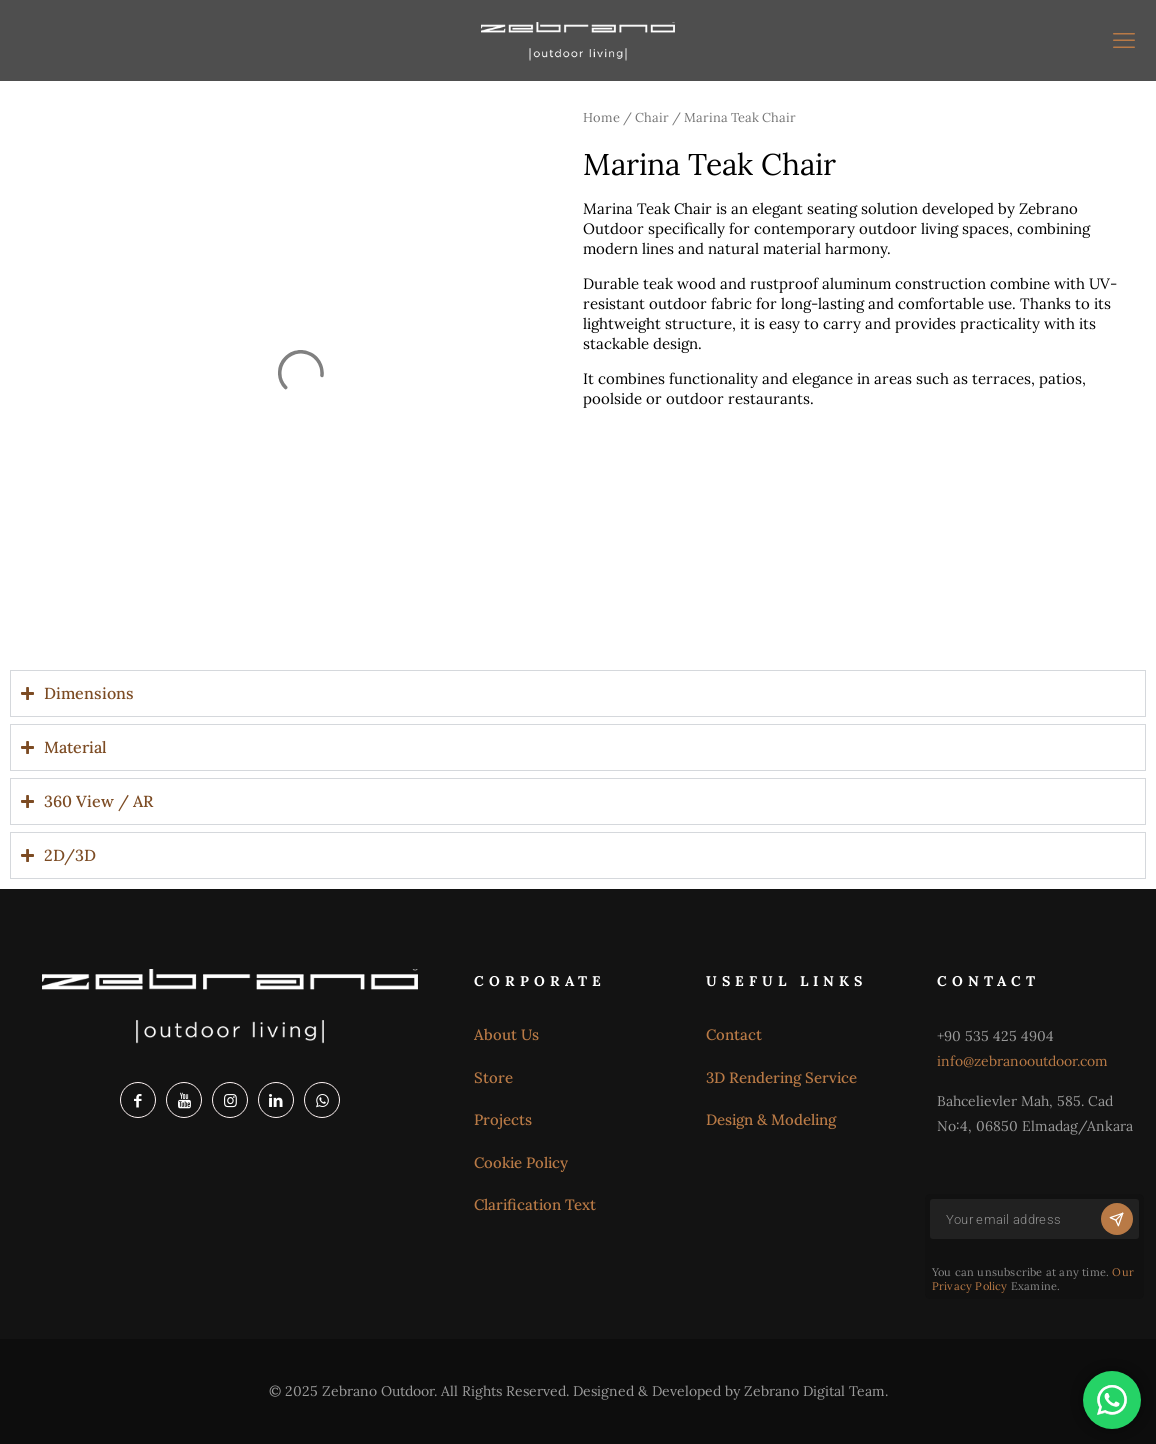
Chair (652, 117)
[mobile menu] (1124, 40)
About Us (506, 1034)
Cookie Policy (521, 1162)
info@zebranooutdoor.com (1022, 1061)
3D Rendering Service (781, 1077)
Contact (734, 1034)
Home (601, 117)
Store (493, 1077)
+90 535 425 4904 (995, 1036)
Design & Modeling (771, 1119)
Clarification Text (535, 1204)
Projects (503, 1119)
